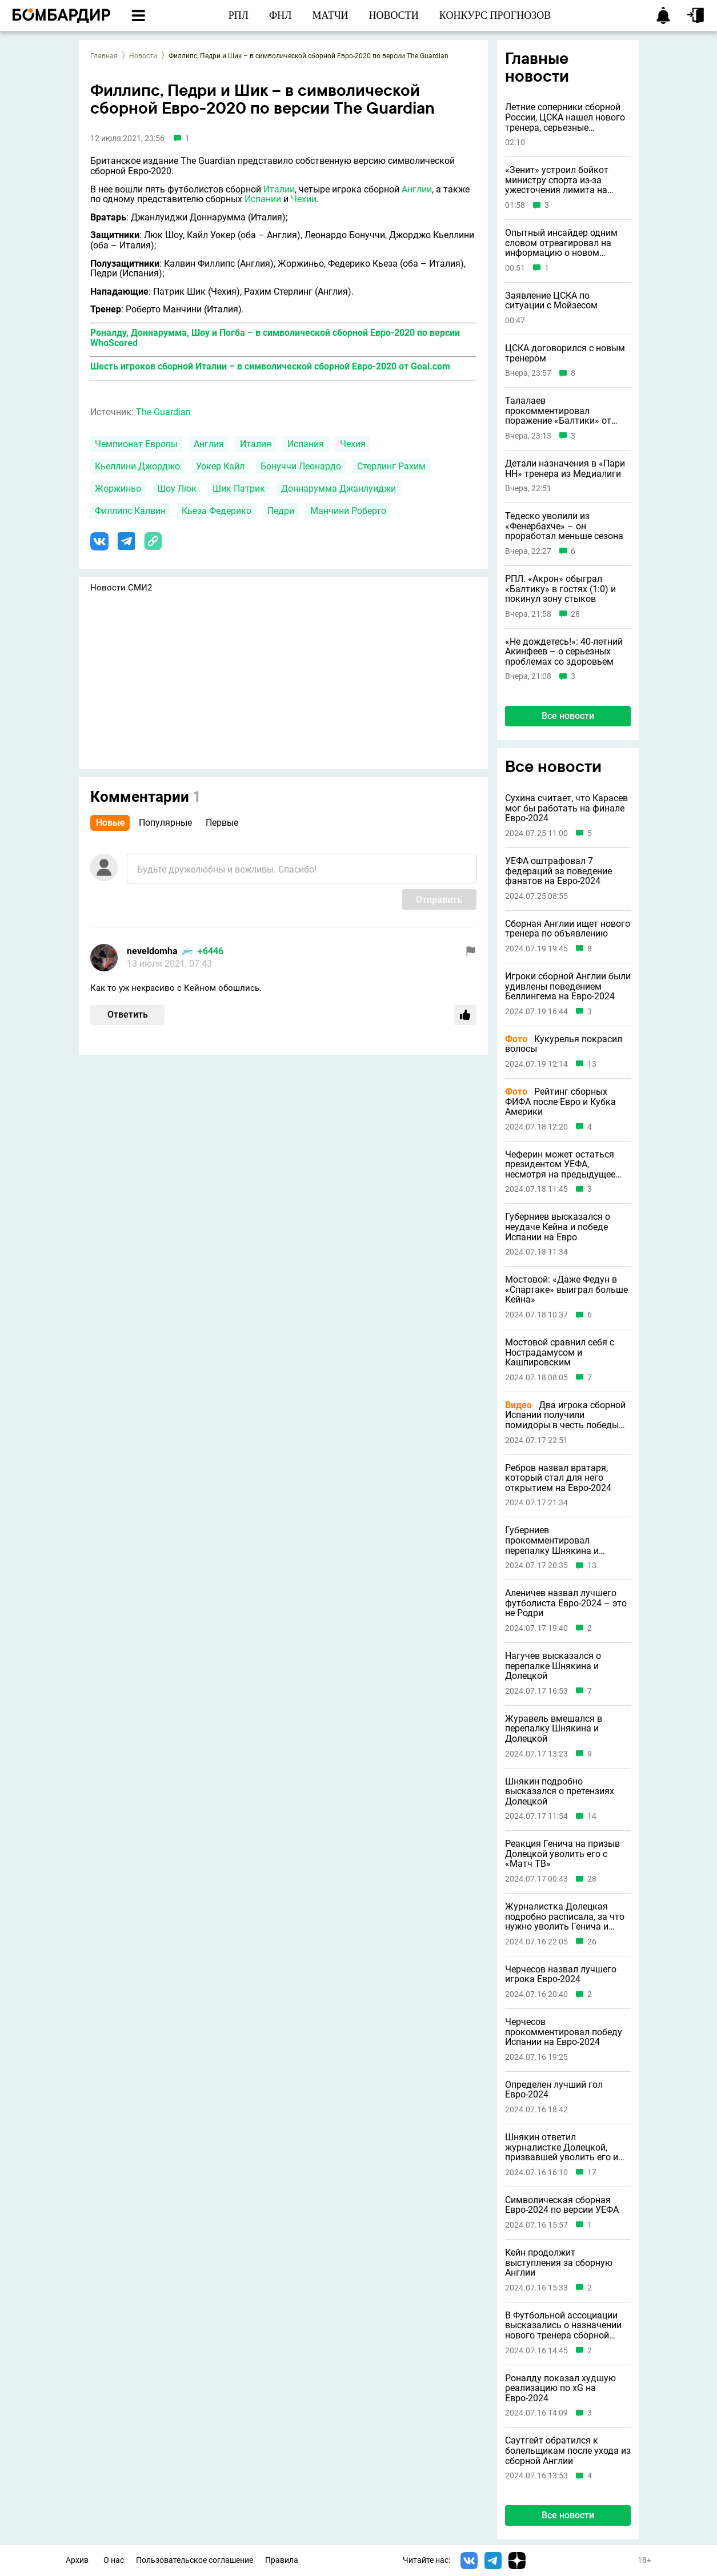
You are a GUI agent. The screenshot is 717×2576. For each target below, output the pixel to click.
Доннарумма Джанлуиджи (338, 488)
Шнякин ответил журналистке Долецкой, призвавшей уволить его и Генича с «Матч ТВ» (561, 2147)
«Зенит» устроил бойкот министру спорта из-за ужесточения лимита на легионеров (556, 180)
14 (591, 1816)
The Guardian (163, 412)
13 (591, 1064)
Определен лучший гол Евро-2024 (554, 2090)
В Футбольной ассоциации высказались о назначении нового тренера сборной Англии (563, 2325)
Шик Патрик (239, 488)
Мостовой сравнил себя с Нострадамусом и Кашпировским (559, 1352)
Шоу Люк (177, 488)
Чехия (353, 444)
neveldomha (152, 951)
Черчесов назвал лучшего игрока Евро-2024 (560, 1974)
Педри (280, 510)
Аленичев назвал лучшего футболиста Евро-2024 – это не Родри (566, 1603)
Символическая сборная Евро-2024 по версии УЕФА (562, 2205)
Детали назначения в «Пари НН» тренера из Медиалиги (565, 469)
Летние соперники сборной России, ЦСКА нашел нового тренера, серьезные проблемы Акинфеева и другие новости (565, 117)
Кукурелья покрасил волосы (563, 1044)
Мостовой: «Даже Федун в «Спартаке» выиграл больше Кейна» (566, 1290)
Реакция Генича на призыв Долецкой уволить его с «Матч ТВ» (562, 1854)
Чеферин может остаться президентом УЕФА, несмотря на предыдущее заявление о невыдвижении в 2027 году (564, 1165)
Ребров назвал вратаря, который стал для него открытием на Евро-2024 (558, 1478)
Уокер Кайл (220, 466)
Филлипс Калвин (130, 510)
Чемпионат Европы (136, 444)
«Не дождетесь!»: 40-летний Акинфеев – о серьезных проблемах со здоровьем (564, 652)
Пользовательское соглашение (194, 2560)
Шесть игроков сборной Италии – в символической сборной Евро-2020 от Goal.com (270, 366)
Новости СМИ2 (121, 587)
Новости (143, 56)
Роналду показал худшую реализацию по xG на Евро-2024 (560, 2388)
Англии (417, 189)
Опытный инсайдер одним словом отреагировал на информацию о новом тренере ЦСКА (561, 243)
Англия (209, 444)
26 (591, 1942)
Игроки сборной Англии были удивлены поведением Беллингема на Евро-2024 (568, 986)
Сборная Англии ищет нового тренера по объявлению (567, 929)
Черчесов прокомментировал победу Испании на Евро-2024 (563, 2032)
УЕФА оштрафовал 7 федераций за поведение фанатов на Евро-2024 (558, 871)
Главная (104, 56)
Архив (77, 2560)
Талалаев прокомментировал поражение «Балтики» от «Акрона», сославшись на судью (559, 411)
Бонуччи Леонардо (301, 466)
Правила (281, 2560)
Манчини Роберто (348, 510)
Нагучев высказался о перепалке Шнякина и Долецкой (553, 1666)
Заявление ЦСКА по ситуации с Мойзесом (551, 301)
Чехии (304, 199)
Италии (279, 189)
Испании (263, 199)
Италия (255, 444)
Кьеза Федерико (216, 510)
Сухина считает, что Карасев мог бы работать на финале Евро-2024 (566, 808)
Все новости (568, 715)
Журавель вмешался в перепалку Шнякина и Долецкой (553, 1729)
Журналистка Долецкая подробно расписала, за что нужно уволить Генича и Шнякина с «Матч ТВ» (564, 1917)
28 (575, 614)
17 (591, 2172)
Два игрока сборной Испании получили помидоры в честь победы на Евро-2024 (565, 1415)
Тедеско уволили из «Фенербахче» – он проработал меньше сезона (564, 526)
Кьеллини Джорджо (137, 466)
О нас (113, 2560)
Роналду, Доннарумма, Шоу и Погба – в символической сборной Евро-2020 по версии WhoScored (275, 337)
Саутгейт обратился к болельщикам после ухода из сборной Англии (568, 2451)
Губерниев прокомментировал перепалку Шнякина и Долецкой (552, 1540)
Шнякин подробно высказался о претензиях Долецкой (559, 1792)
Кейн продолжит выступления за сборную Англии (558, 2263)
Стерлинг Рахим (391, 466)
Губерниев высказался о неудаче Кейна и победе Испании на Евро (557, 1227)
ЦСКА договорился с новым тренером (565, 353)
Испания (305, 444)
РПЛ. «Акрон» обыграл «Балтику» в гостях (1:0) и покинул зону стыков (560, 589)
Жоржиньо (118, 488)
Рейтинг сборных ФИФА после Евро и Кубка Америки (560, 1102)
